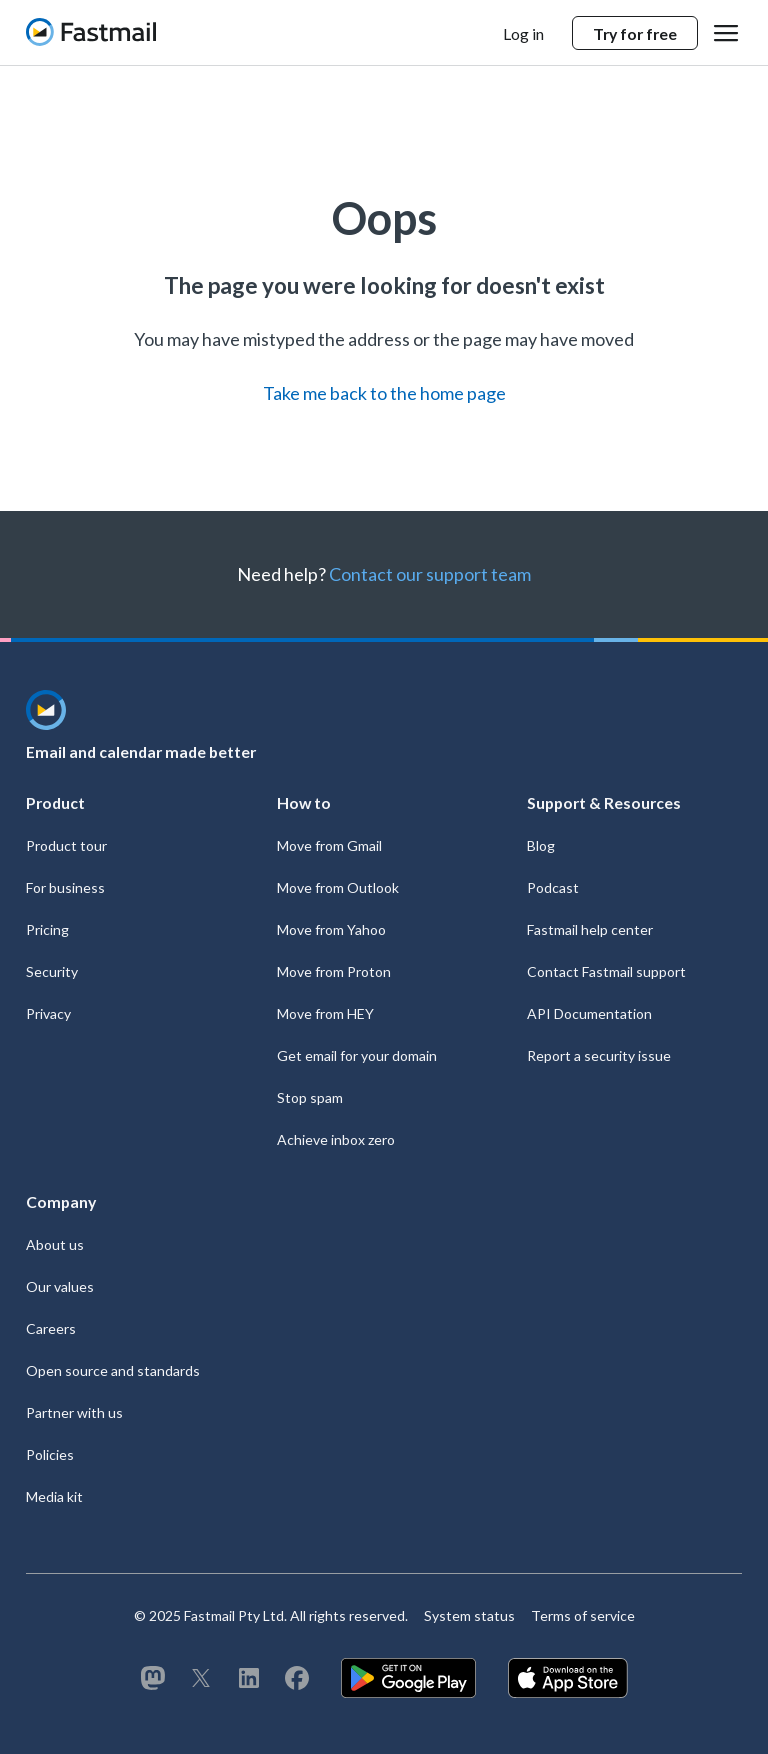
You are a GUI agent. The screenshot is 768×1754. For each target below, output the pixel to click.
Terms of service (583, 1615)
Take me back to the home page (384, 393)
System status (469, 1615)
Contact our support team (430, 574)
